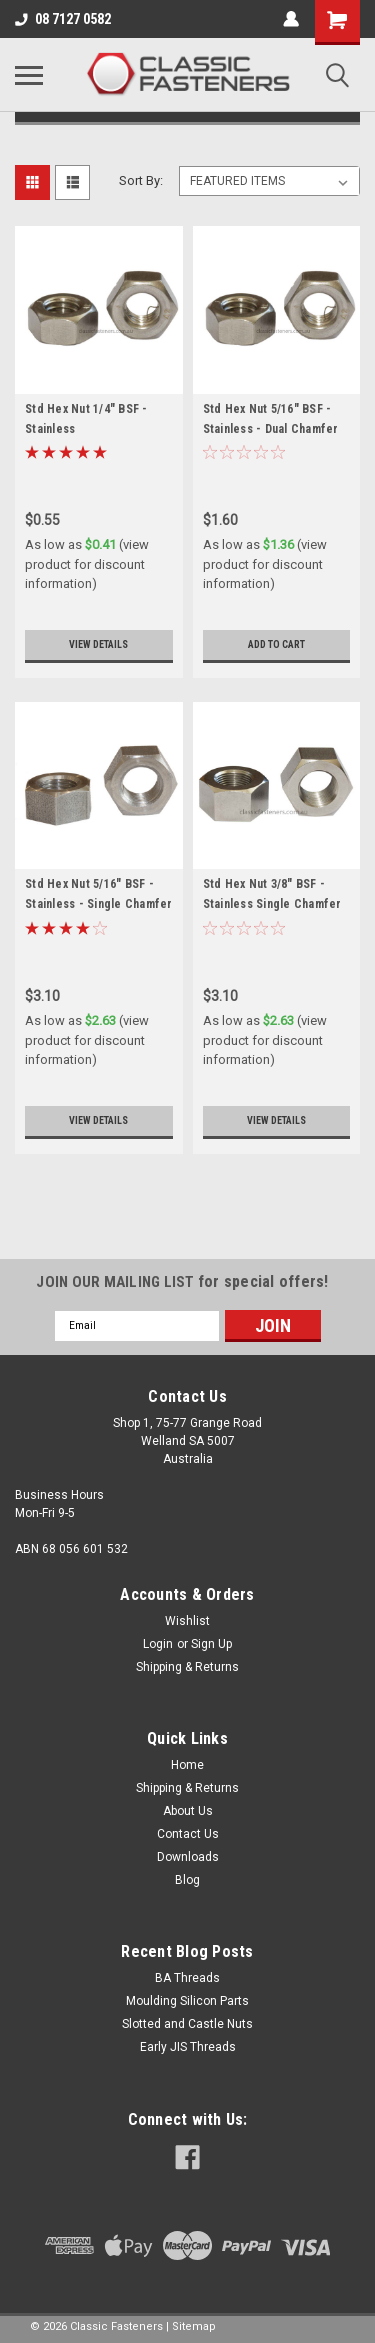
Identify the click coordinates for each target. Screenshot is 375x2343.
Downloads (188, 1857)
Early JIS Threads (188, 2047)
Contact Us (188, 1834)
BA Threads (187, 1978)
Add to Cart (276, 644)
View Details (98, 644)
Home (187, 1765)
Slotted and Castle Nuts (187, 2024)
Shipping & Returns (187, 1667)
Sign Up (211, 1644)
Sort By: (141, 180)
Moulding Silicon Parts (187, 2001)
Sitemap (194, 2326)
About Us (188, 1811)
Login (158, 1644)
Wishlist (187, 1621)
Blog (187, 1880)
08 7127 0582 (63, 19)
